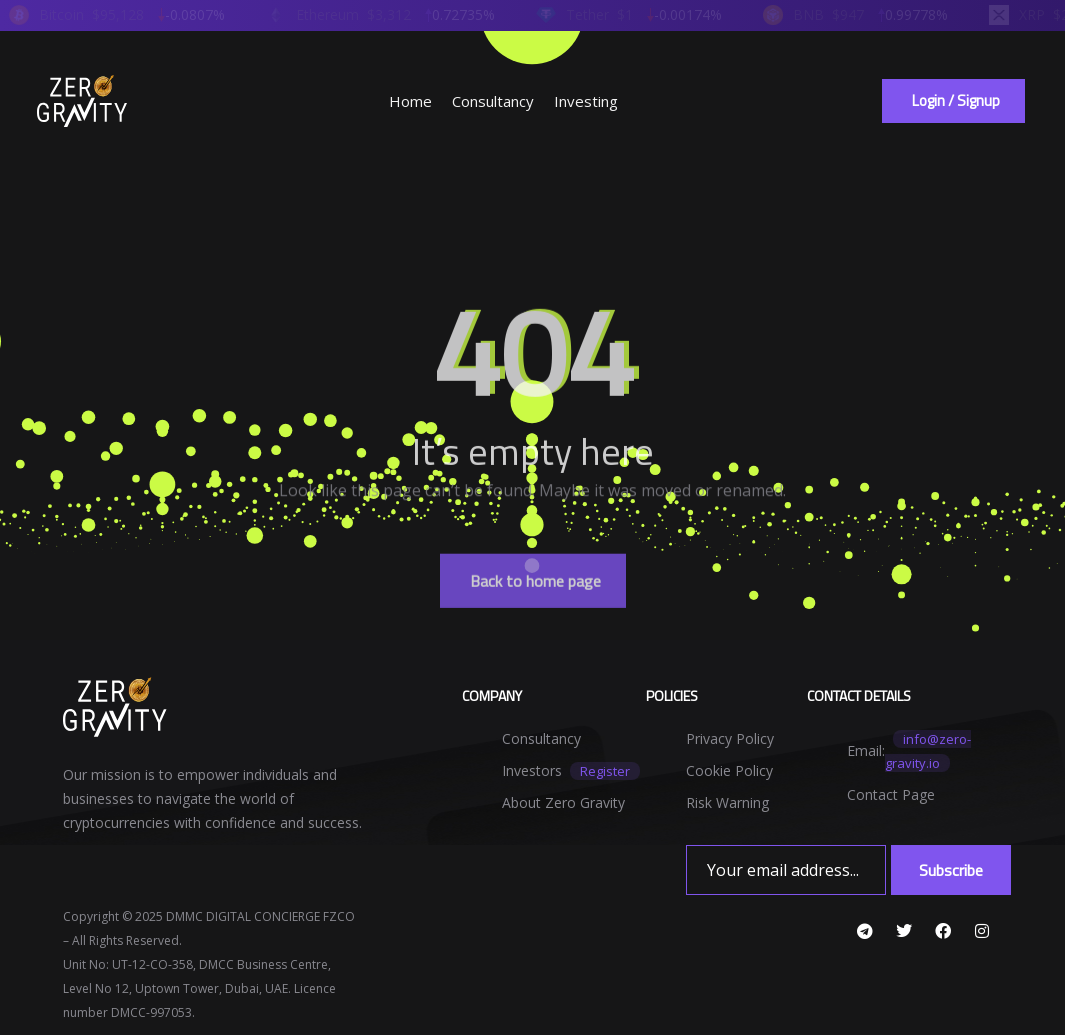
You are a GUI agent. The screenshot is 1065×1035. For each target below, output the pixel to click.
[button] (953, 101)
